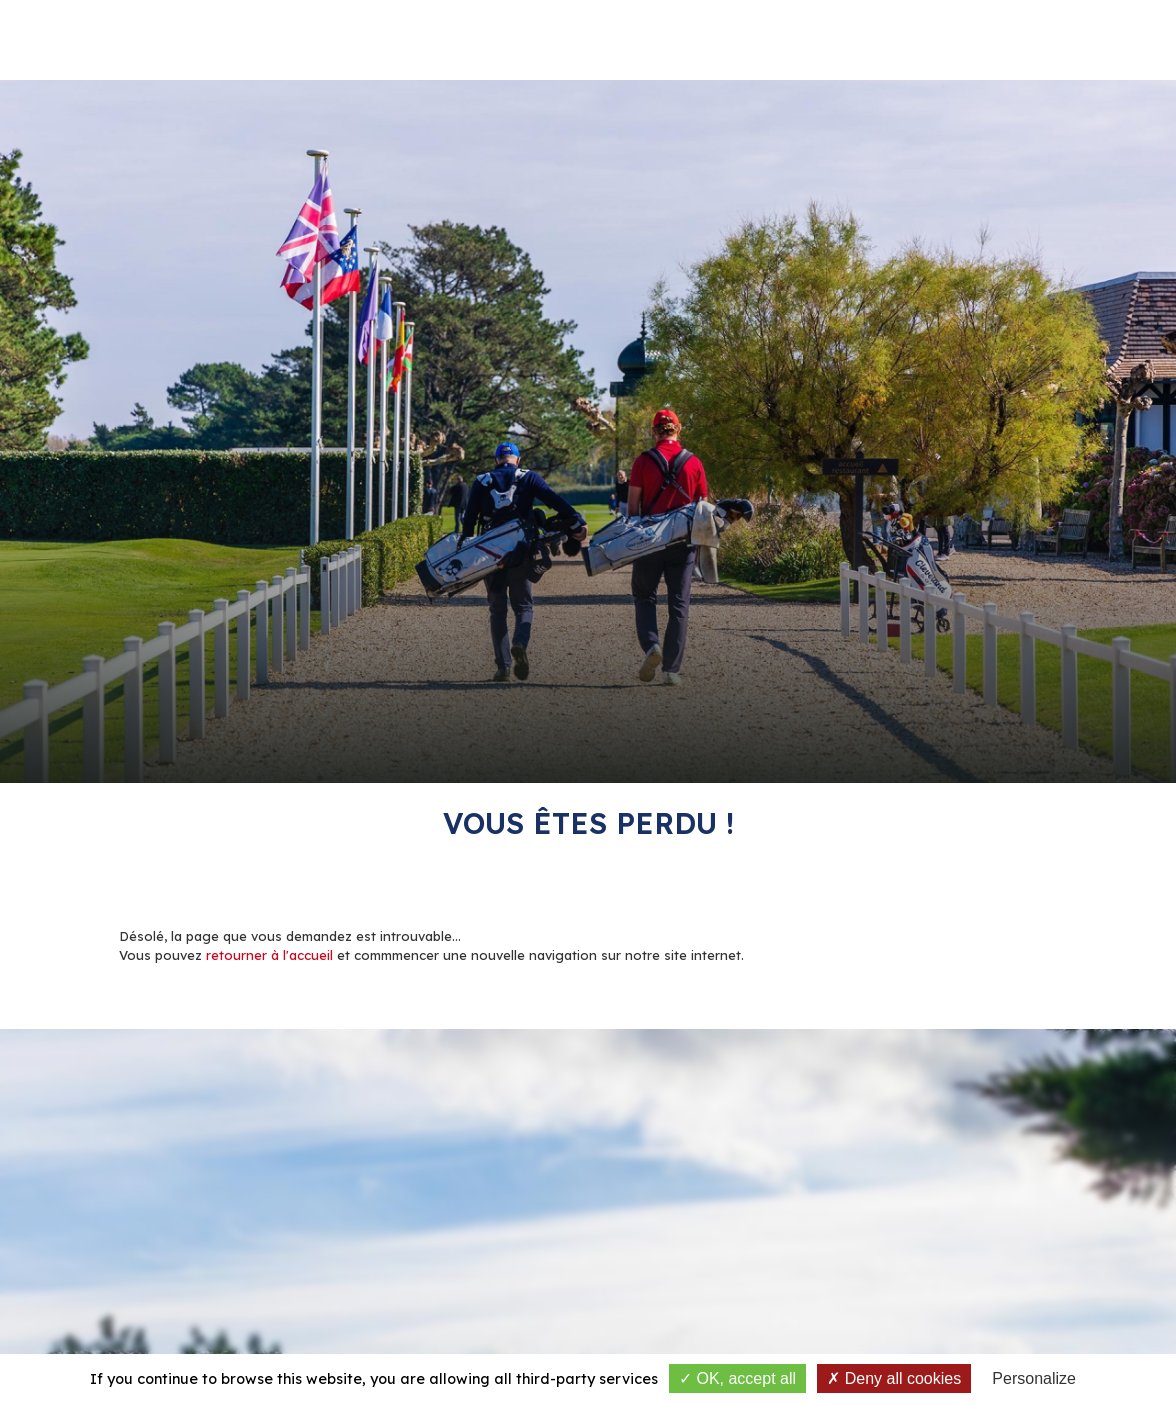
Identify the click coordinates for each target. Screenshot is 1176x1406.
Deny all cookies (894, 1378)
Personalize (1034, 1378)
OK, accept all (737, 1378)
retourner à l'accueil (269, 955)
